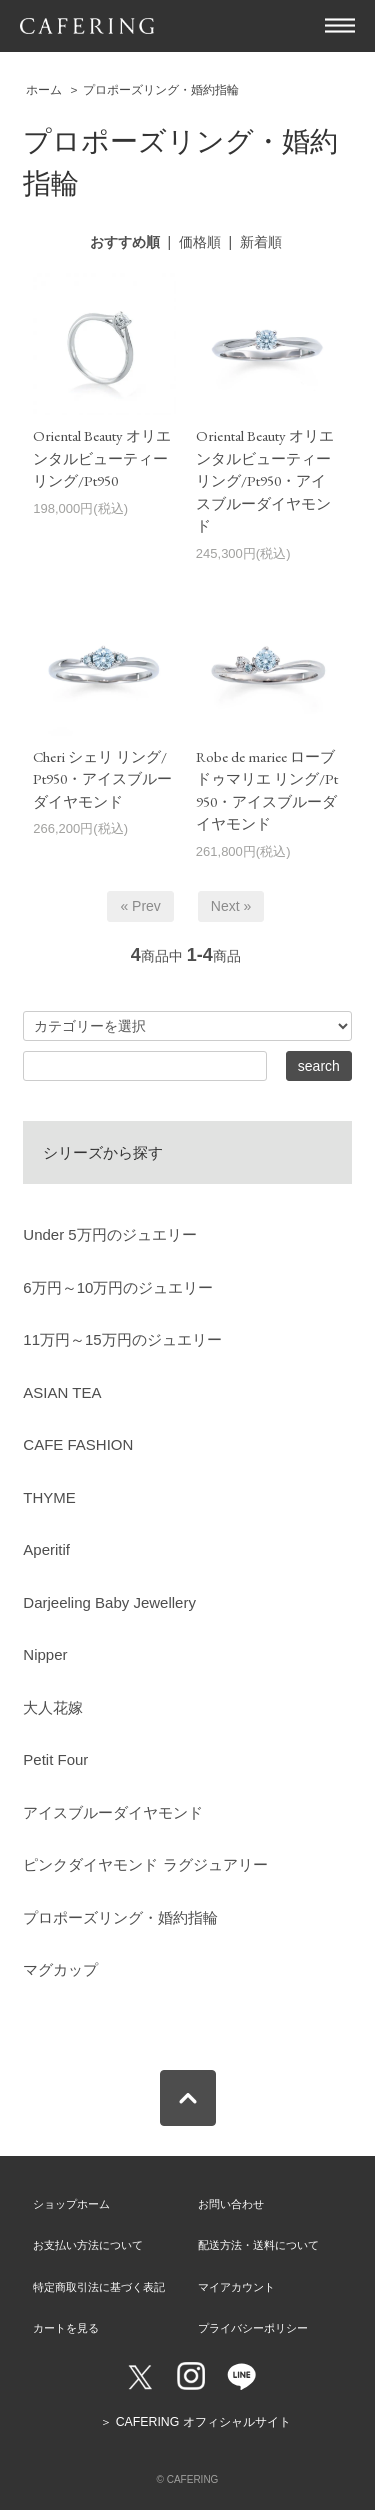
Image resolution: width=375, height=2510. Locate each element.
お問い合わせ (231, 2204)
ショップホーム (71, 2204)
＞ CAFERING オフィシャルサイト (195, 2422)
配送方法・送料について (258, 2245)
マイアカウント (236, 2287)
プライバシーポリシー (253, 2328)
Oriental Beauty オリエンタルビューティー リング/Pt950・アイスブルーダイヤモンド (265, 480)
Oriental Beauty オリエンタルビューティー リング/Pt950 (102, 458)
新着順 (261, 242)
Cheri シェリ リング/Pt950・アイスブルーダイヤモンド (102, 779)
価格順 (200, 242)
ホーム (44, 90)
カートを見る (66, 2328)
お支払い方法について (88, 2245)
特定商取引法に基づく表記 (99, 2287)
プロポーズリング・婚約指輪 (161, 90)
